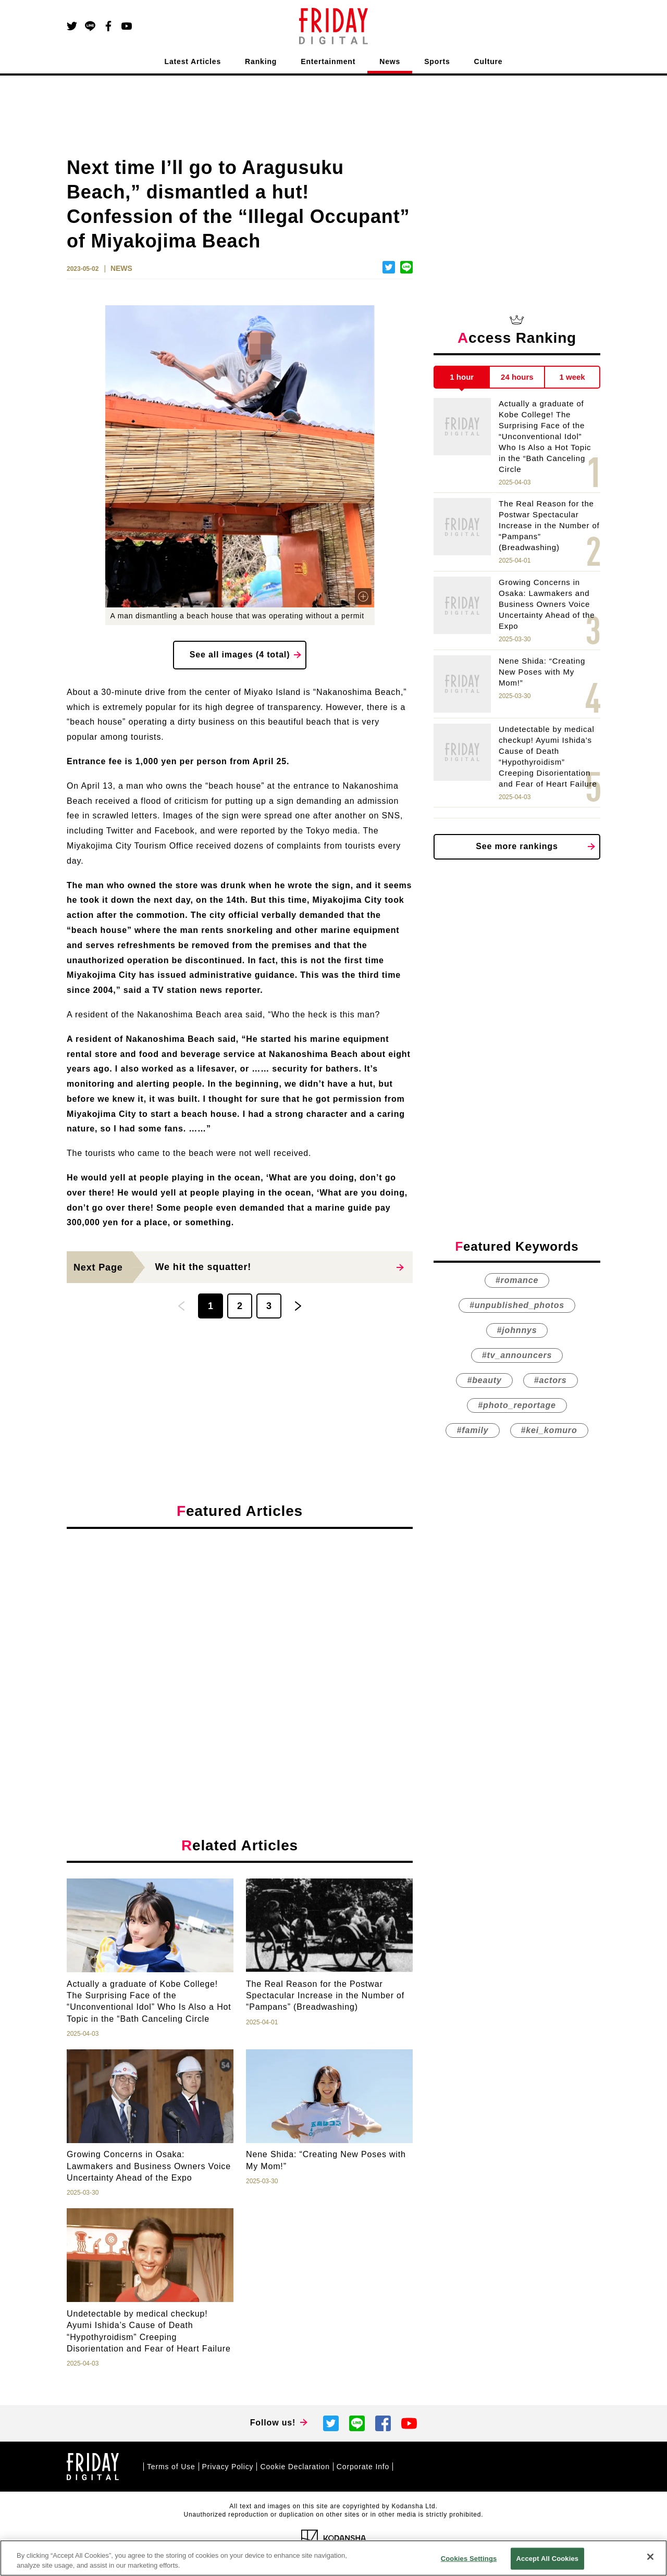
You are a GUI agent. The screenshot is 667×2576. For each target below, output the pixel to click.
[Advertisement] (240, 1632)
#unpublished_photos (517, 1305)
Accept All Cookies (547, 2558)
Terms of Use (171, 2466)
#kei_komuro (549, 1430)
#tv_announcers (517, 1355)
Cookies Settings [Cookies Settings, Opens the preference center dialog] (469, 2558)
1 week (572, 376)
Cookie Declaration (294, 2466)
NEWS (121, 268)
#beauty (484, 1380)
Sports (437, 61)
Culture (488, 61)
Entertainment (328, 61)
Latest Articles (193, 61)
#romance (517, 1280)
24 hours (517, 376)
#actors (550, 1380)
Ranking (261, 61)
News (389, 61)
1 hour (462, 376)
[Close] (650, 2556)
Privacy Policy (228, 2466)
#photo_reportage (516, 1405)
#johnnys (517, 1330)
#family (472, 1430)
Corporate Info (363, 2466)
